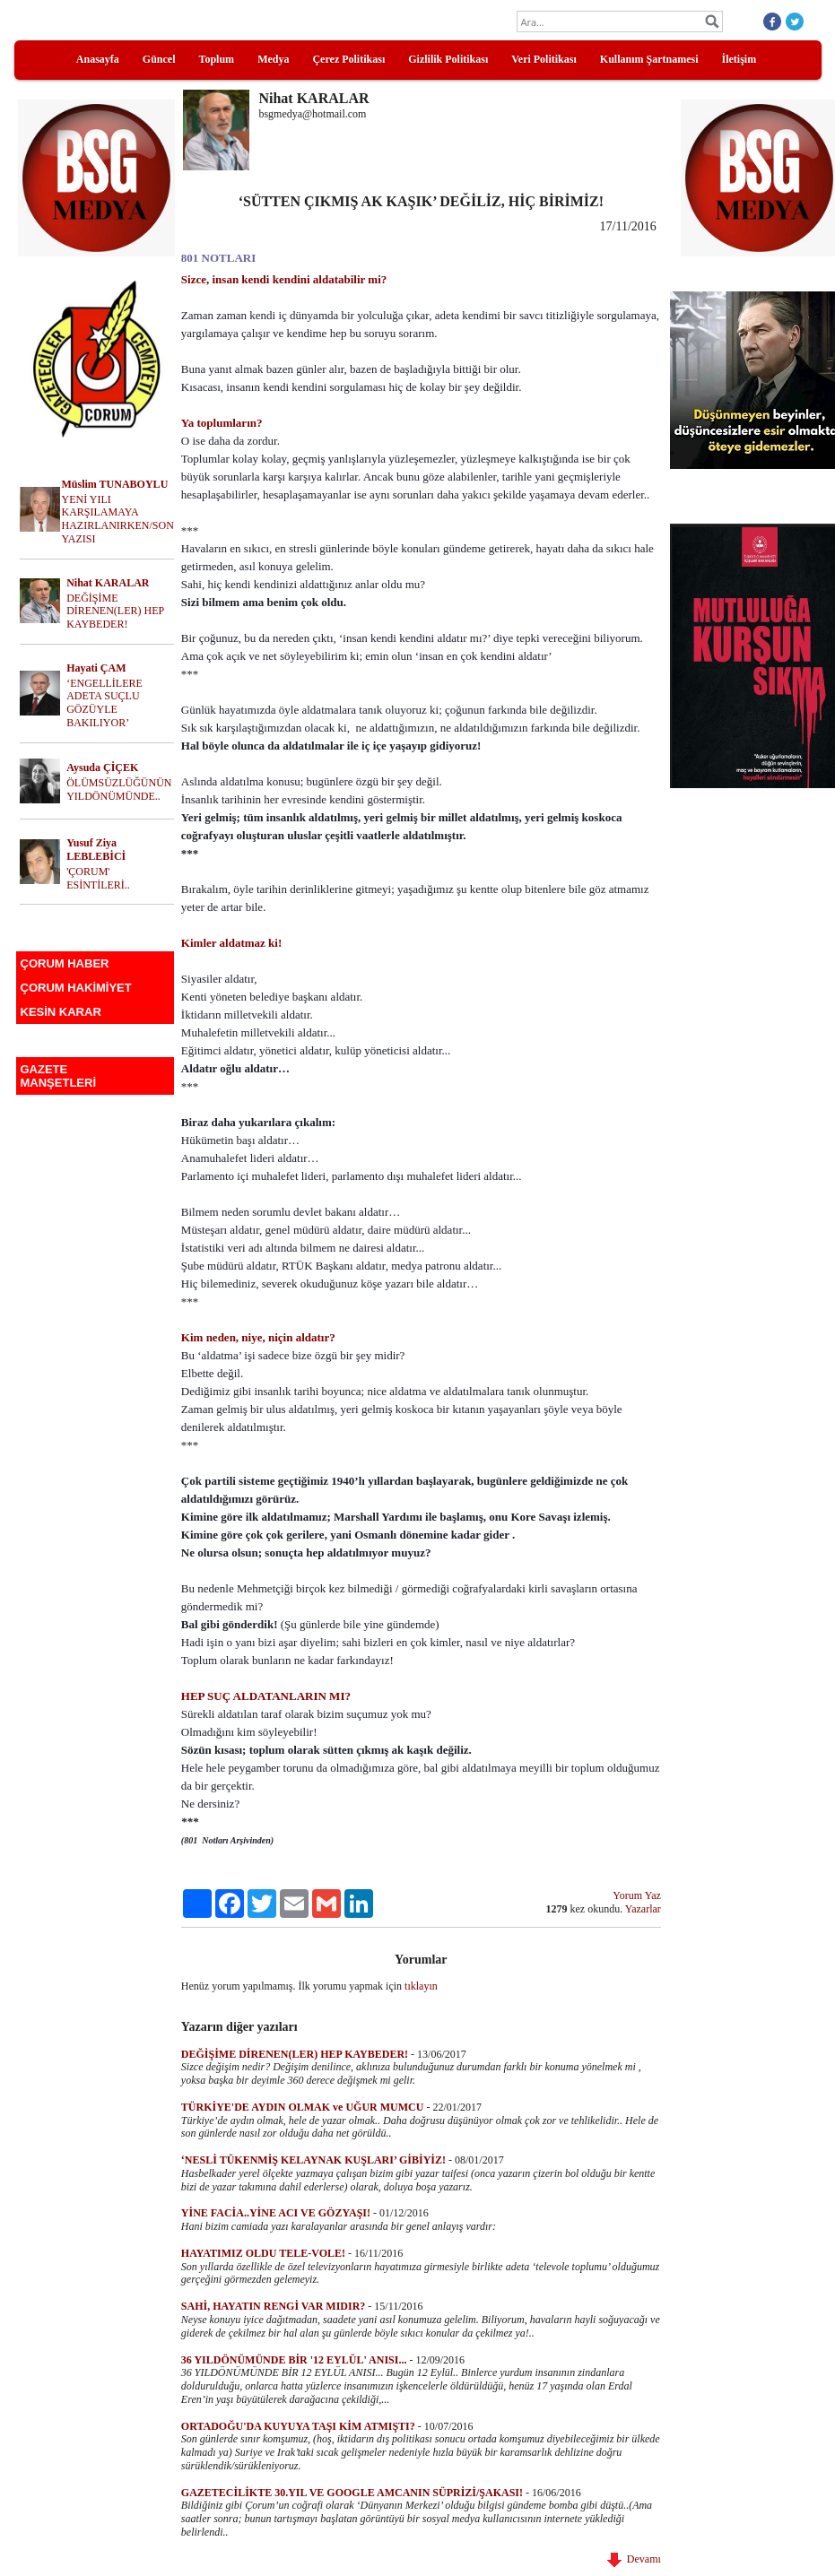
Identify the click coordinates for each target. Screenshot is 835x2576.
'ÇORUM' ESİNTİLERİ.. (98, 878)
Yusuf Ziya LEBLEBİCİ (96, 850)
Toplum (217, 59)
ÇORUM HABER (65, 963)
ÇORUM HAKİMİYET (76, 987)
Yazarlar (643, 1909)
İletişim (738, 59)
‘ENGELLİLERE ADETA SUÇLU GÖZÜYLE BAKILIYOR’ (104, 703)
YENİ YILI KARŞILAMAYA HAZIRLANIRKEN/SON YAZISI (118, 519)
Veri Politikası (544, 59)
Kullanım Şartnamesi (649, 59)
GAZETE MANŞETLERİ (59, 1075)
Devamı (634, 2559)
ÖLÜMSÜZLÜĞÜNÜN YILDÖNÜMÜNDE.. (118, 789)
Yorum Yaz (636, 1895)
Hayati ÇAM (96, 668)
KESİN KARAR (61, 1012)
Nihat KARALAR (107, 583)
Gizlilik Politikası (448, 59)
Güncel (159, 59)
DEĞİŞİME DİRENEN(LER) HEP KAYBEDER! (115, 611)
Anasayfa (97, 59)
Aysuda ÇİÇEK (102, 767)
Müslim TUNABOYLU (115, 484)
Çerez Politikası (348, 59)
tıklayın (421, 1986)
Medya (273, 59)
